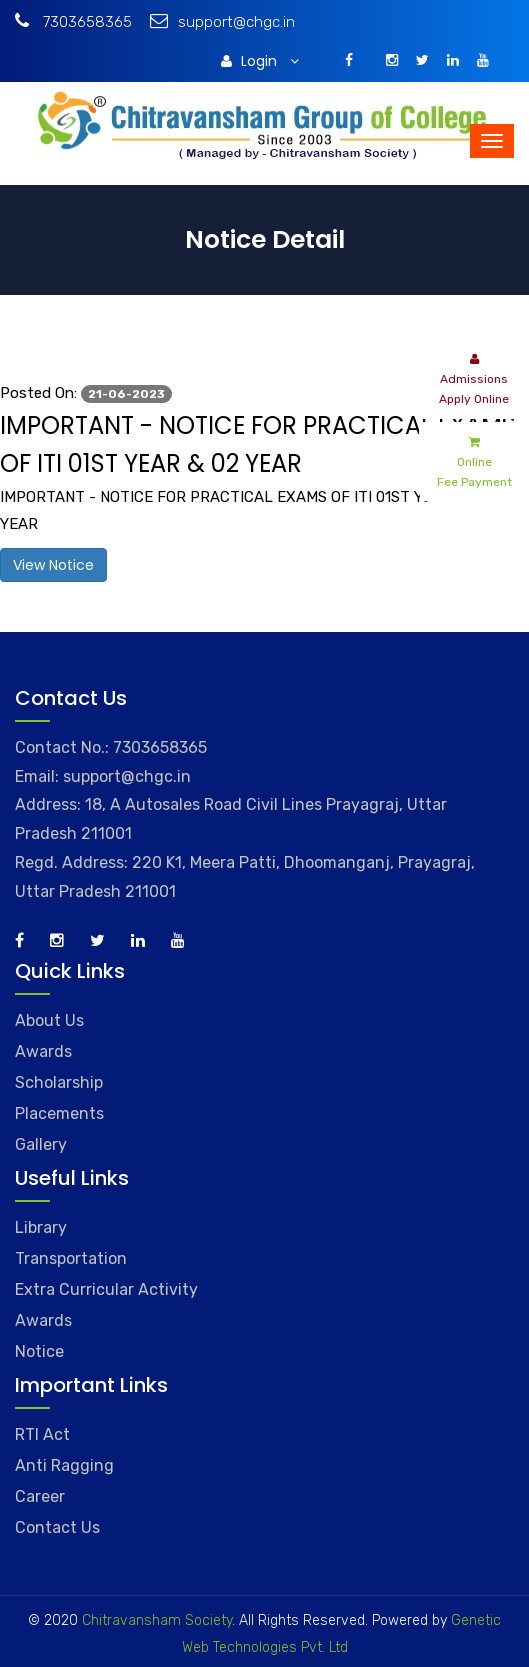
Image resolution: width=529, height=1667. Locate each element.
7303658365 (73, 22)
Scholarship (59, 1082)
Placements (59, 1113)
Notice (39, 1351)
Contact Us (57, 1527)
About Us (49, 1020)
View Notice (53, 565)
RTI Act (42, 1434)
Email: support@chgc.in (103, 776)
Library (41, 1227)
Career (40, 1496)
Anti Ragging (64, 1465)
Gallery (41, 1144)
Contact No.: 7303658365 (111, 747)
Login (260, 61)
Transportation (71, 1258)
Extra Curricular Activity (106, 1289)
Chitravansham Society (157, 1620)
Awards (43, 1051)
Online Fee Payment (474, 460)
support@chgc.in (222, 22)
